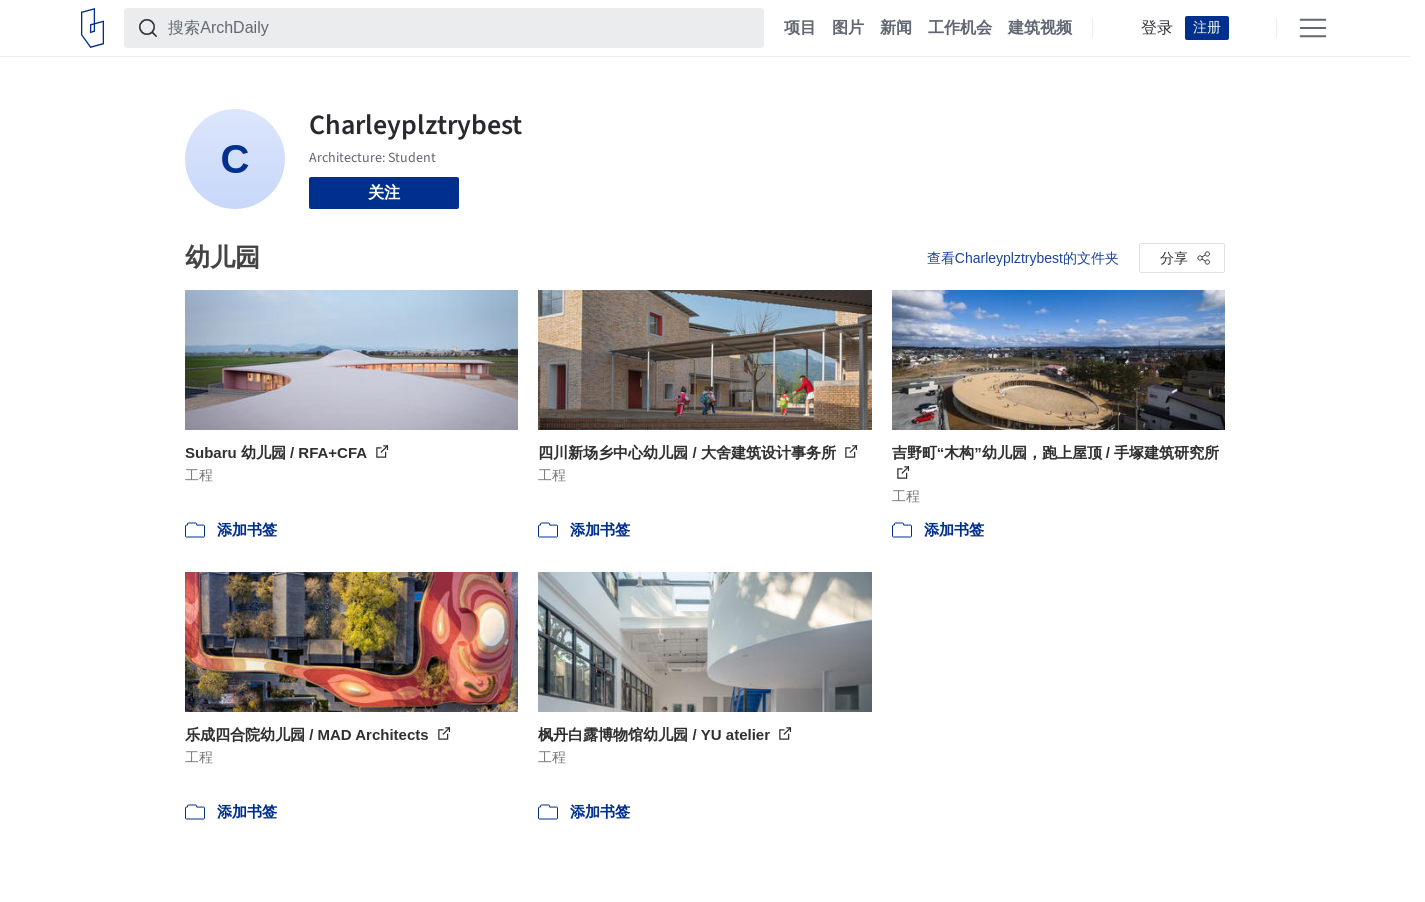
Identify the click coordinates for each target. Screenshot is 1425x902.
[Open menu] (1313, 28)
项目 (800, 28)
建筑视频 (1040, 28)
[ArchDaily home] (92, 28)
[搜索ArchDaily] (460, 28)
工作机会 (960, 28)
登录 (1157, 28)
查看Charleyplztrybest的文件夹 (1023, 258)
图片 (848, 28)
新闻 (896, 28)
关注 (384, 192)
